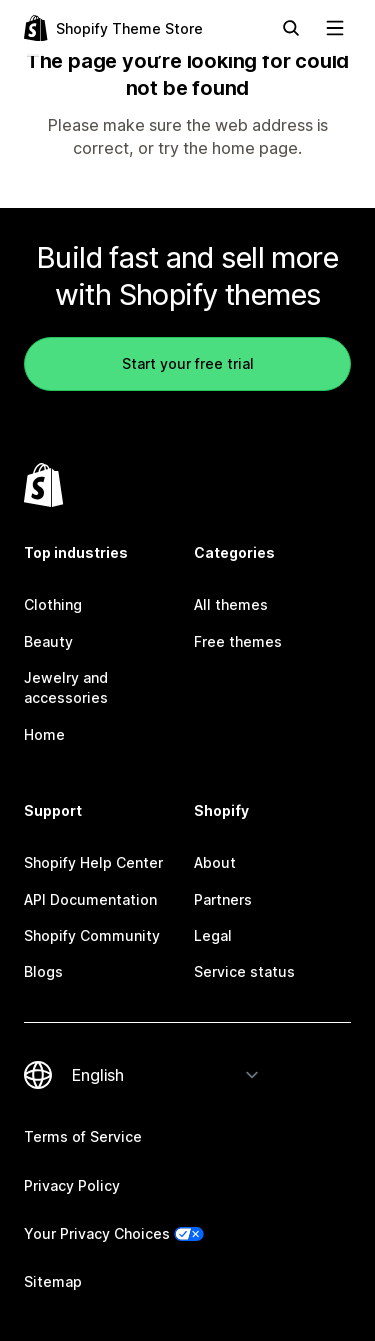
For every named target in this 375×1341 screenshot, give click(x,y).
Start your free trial (188, 363)
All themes (231, 604)
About (215, 862)
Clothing (53, 604)
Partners (223, 899)
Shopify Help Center (93, 862)
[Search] (291, 28)
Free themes (238, 641)
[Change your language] (166, 1075)
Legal (213, 935)
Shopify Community (92, 935)
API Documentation (90, 899)
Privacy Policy (72, 1185)
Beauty (48, 641)
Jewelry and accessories (66, 687)
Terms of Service (83, 1136)
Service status (244, 971)
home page (255, 148)
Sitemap (53, 1281)
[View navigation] (335, 28)
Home (44, 734)
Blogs (43, 971)
